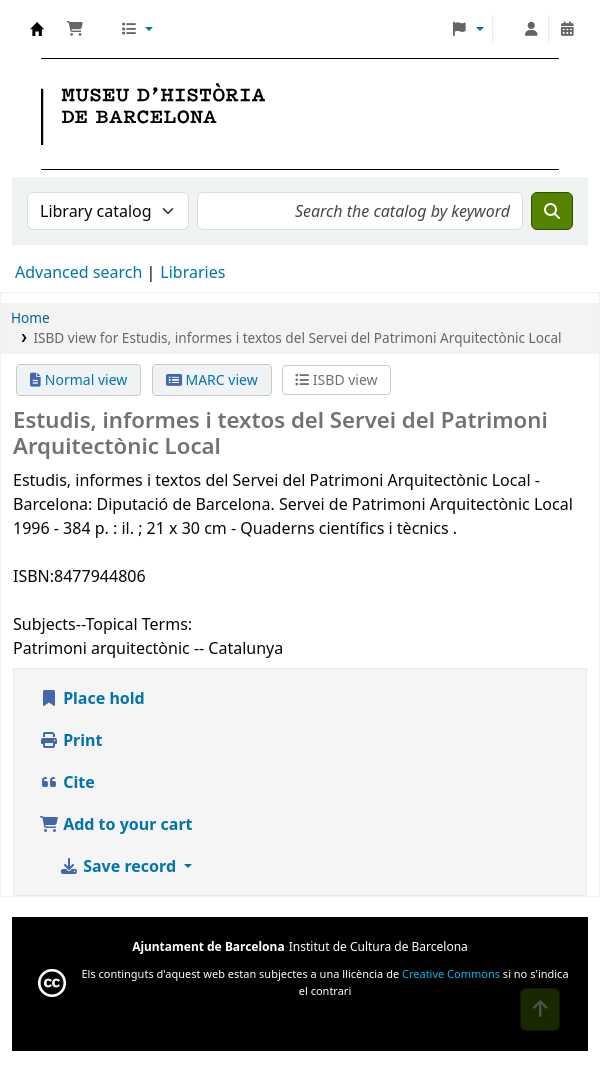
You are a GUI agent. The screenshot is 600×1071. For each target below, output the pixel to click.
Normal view (78, 379)
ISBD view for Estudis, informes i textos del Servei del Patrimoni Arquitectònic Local (297, 337)
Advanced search (78, 272)
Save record (119, 866)
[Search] (552, 211)
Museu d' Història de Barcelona (37, 29)
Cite (67, 782)
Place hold (92, 698)
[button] (75, 29)
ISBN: (33, 576)
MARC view (212, 379)
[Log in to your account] (531, 29)
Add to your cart (116, 824)
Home (30, 317)
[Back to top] (540, 1009)
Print (70, 740)
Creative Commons (451, 973)
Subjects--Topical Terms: (102, 624)
